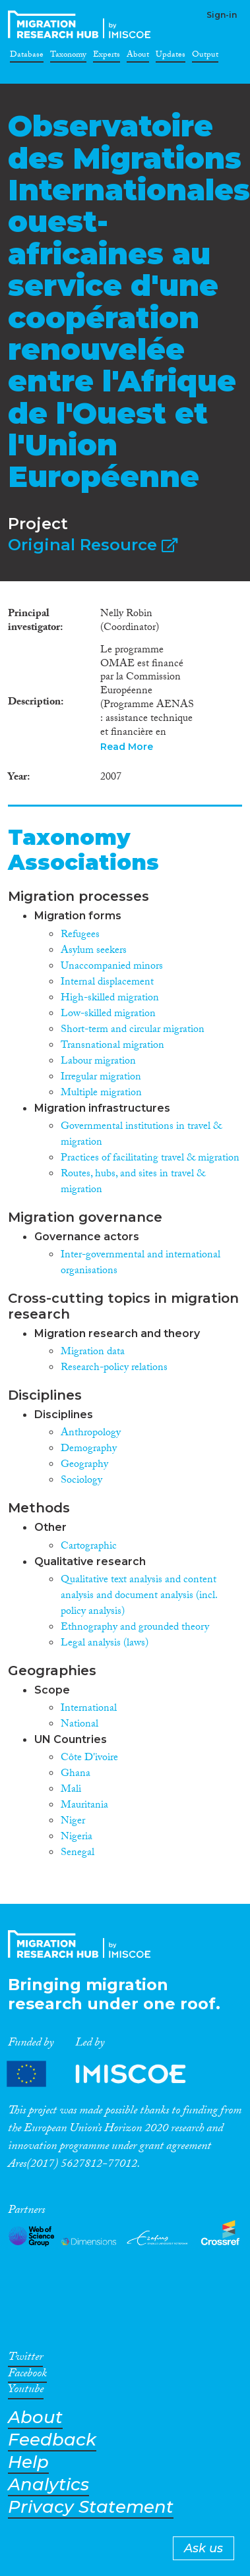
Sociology (81, 1481)
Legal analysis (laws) (104, 1644)
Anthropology (91, 1434)
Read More (126, 747)
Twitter (25, 2359)
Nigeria (76, 1837)
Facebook (27, 2376)
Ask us (203, 2548)
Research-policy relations (114, 1368)
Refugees (80, 935)
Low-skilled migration (108, 1014)
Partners (107, 2074)
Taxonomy (68, 57)
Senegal (77, 1853)
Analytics (48, 2485)
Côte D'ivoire (89, 1758)
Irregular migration (101, 1078)
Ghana (75, 1774)
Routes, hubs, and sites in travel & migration (133, 1182)
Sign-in (221, 15)
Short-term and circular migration (132, 1030)
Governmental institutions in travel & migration (141, 1135)
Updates (170, 57)
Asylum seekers (94, 951)
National (79, 1725)
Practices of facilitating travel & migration (150, 1159)
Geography (84, 1465)
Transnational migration (112, 1046)
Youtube (26, 2391)
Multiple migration (101, 1093)
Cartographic (89, 1547)
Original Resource (92, 544)
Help (28, 2462)
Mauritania (84, 1806)
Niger (73, 1822)
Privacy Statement (90, 2507)
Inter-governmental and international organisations (140, 1263)
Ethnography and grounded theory (135, 1628)
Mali (71, 1790)
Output (205, 57)
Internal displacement (107, 983)
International (89, 1709)
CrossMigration (82, 24)
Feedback (52, 2440)
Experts (106, 57)
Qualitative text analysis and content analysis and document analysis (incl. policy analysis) (139, 1596)
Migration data (93, 1352)
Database (27, 57)
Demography (89, 1449)
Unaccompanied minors (112, 967)
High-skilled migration (110, 999)
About (138, 57)
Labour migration (98, 1062)
